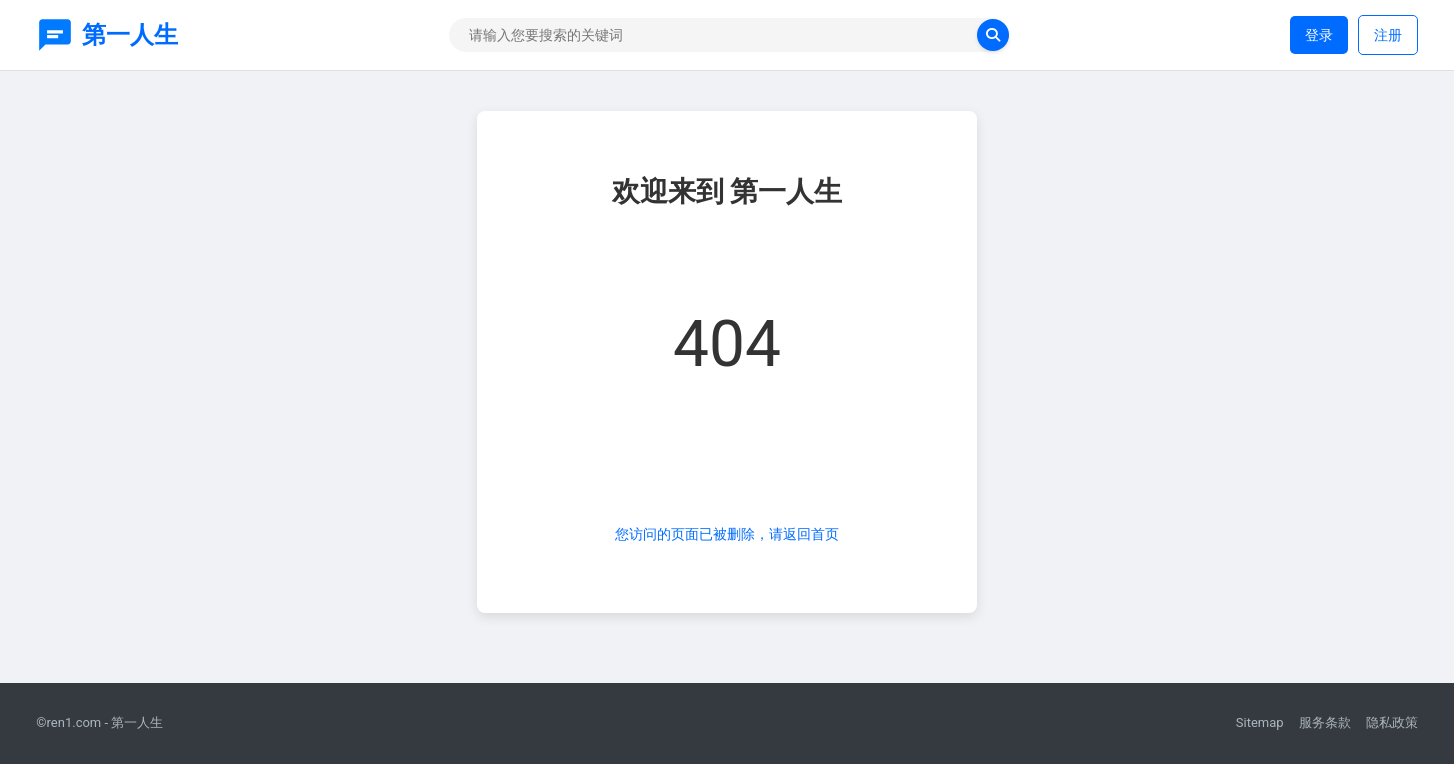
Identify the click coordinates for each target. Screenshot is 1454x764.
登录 (1319, 35)
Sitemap (1260, 722)
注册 (1388, 35)
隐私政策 (1392, 722)
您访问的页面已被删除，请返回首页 (727, 534)
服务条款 (1325, 722)
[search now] (993, 35)
